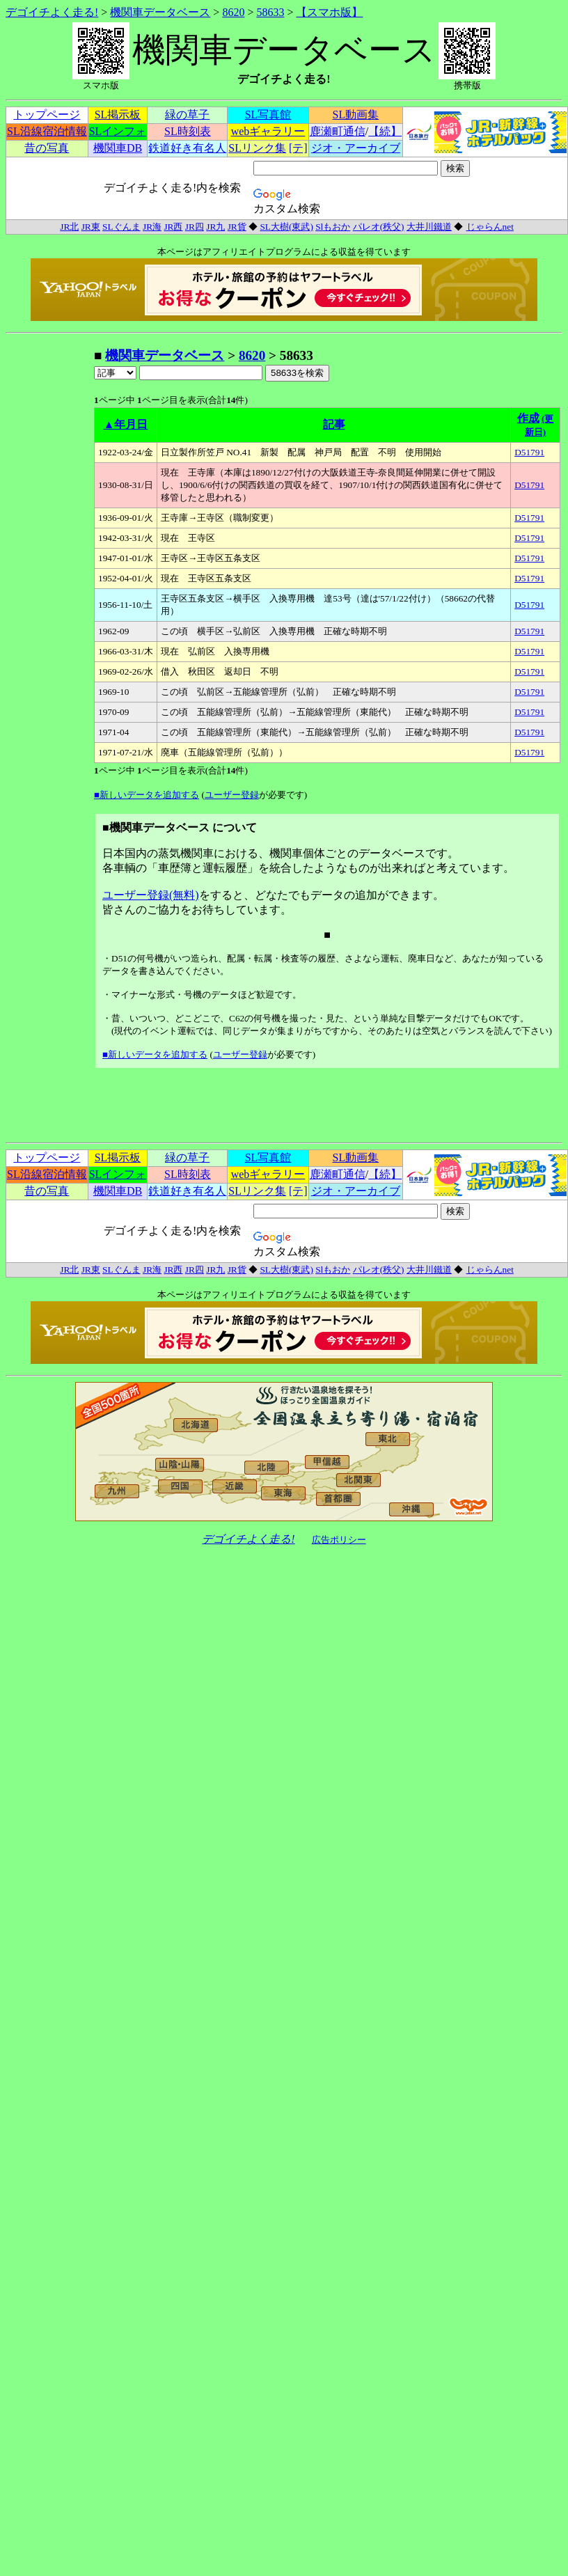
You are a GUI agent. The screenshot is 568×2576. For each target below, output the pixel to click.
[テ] (298, 148)
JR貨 (237, 226)
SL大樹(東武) (286, 226)
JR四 (194, 226)
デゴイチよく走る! (52, 12)
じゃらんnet (490, 226)
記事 (334, 424)
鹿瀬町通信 (337, 131)
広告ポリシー (339, 1539)
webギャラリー (268, 131)
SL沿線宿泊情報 (47, 131)
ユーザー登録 (232, 795)
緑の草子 (187, 114)
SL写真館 (268, 114)
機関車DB (117, 148)
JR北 (69, 226)
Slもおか (332, 226)
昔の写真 (46, 148)
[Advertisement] (49, 555)
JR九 (215, 226)
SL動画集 (356, 114)
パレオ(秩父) (378, 226)
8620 (233, 12)
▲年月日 (126, 424)
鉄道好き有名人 (187, 148)
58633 (270, 12)
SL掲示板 (118, 114)
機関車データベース (160, 12)
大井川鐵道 (429, 226)
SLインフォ (118, 131)
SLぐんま (121, 226)
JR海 (152, 226)
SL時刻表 (187, 131)
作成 (528, 418)
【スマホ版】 (329, 12)
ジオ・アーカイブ (355, 148)
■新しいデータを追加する (146, 795)
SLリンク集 (257, 148)
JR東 (90, 226)
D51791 (529, 452)
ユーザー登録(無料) (150, 895)
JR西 (173, 226)
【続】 (385, 131)
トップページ (46, 114)
